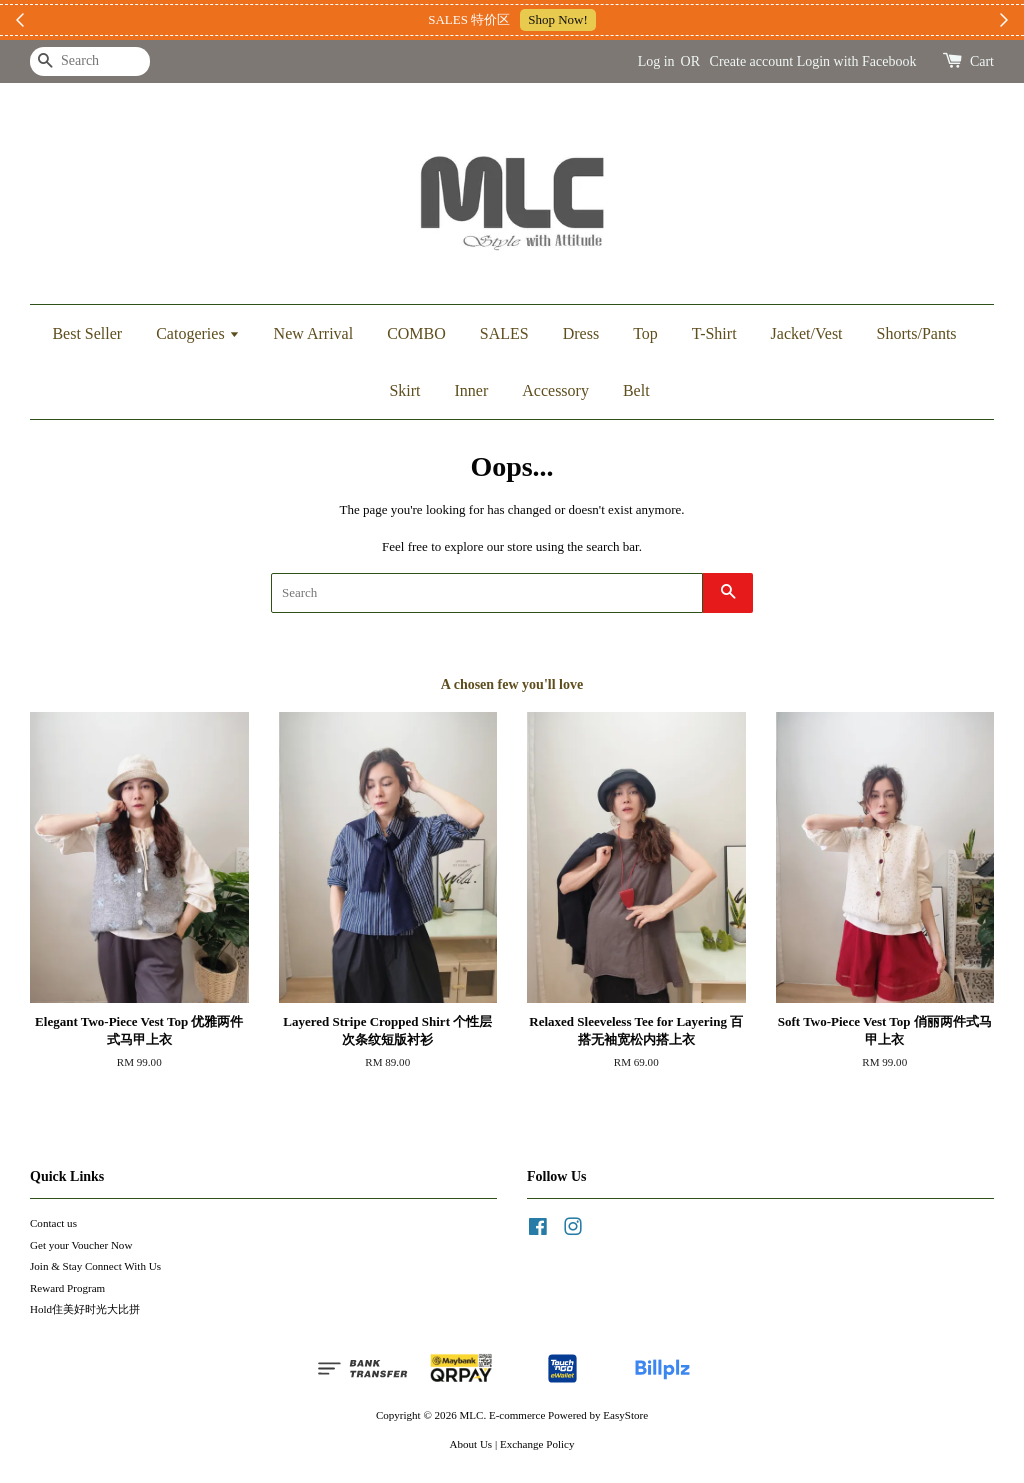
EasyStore (625, 1415)
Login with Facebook (857, 61)
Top (645, 333)
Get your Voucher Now (81, 1245)
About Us (471, 1444)
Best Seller (87, 333)
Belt (636, 390)
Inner (472, 390)
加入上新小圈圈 (631, 19)
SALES (504, 333)
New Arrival (314, 333)
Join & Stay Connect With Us (95, 1266)
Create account (752, 61)
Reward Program (67, 1288)
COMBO (416, 333)
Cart (982, 61)
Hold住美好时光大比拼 (85, 1309)
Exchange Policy (537, 1444)
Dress (581, 333)
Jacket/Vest (807, 333)
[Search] (90, 61)
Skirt (404, 390)
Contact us (53, 1223)
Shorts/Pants (917, 333)
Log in (656, 61)
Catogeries (197, 333)
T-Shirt (714, 333)
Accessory (555, 390)
